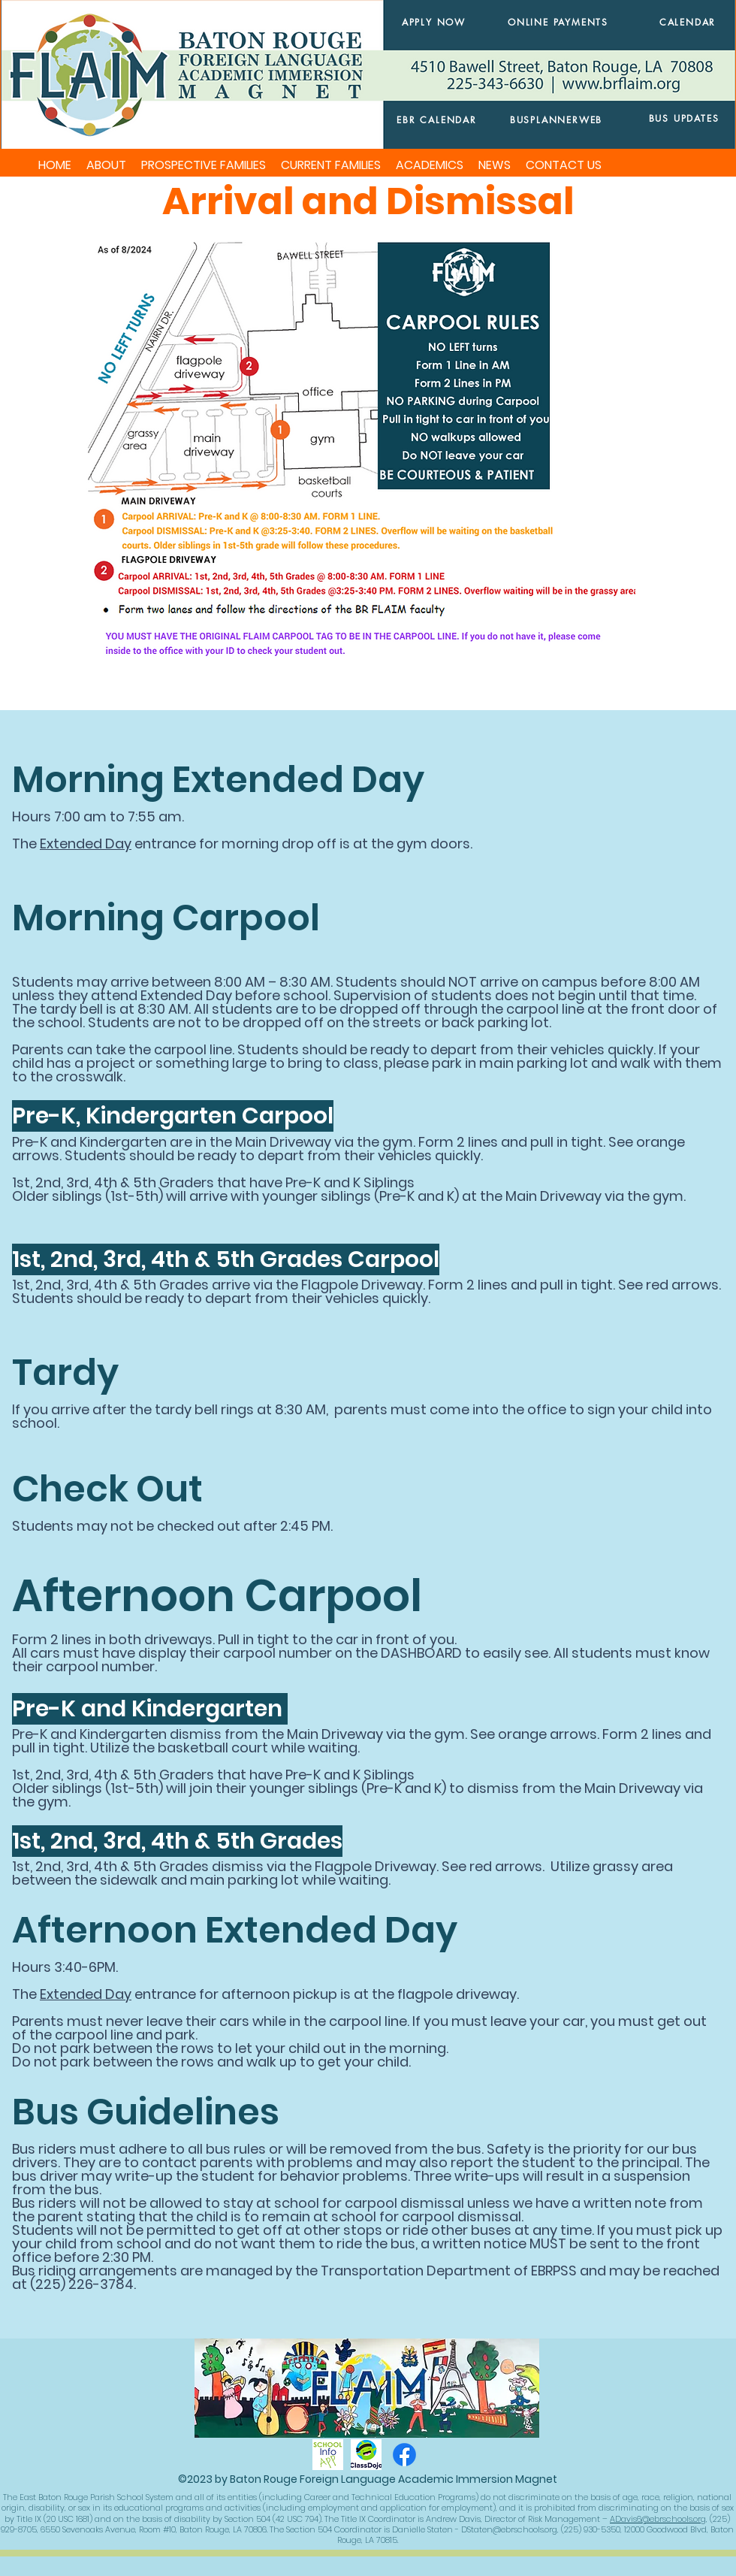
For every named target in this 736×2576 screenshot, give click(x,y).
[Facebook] (404, 2454)
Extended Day (85, 843)
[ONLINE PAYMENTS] (558, 22)
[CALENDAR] (687, 22)
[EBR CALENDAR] (436, 120)
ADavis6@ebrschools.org (658, 2519)
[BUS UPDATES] (683, 118)
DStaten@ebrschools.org (509, 2529)
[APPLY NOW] (433, 22)
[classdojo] (366, 2454)
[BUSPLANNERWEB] (556, 119)
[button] (106, 165)
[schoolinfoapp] (327, 2454)
